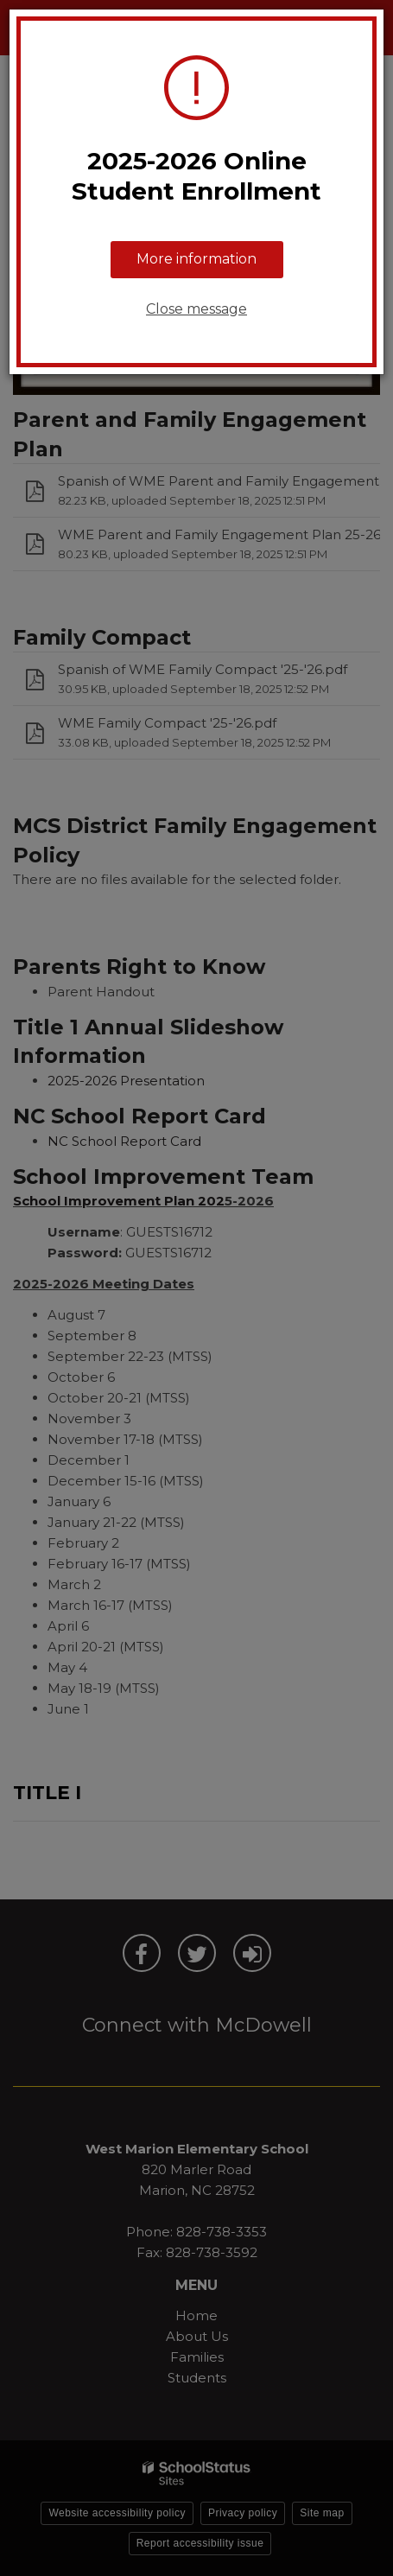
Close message (196, 309)
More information (196, 259)
